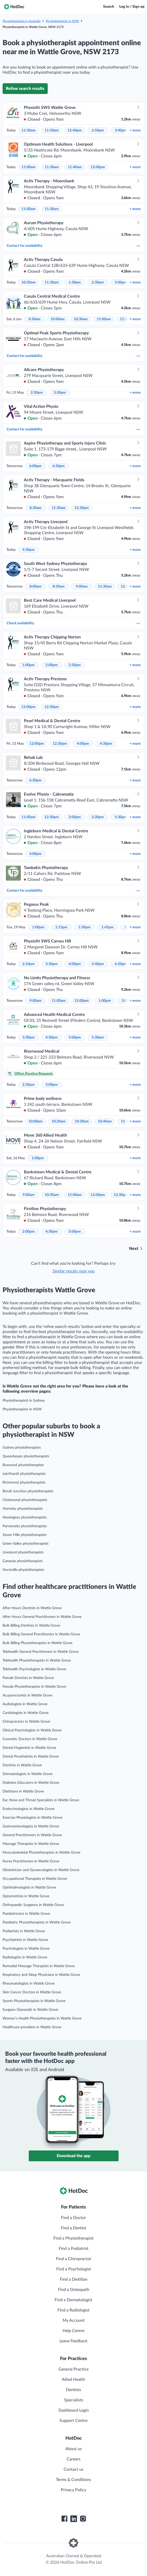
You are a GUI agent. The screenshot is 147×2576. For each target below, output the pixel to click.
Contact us (73, 2469)
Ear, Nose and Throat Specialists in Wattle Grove (41, 1800)
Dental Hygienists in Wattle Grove (29, 1748)
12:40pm (74, 130)
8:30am (34, 319)
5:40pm (98, 964)
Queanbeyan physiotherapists (26, 1456)
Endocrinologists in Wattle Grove (28, 1809)
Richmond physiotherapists (24, 1482)
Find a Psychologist (73, 2269)
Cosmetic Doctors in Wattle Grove (30, 1739)
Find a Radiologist (73, 2310)
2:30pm (98, 282)
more (135, 130)
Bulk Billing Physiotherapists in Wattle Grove (37, 1643)
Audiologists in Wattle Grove (25, 1704)
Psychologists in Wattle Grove (26, 1948)
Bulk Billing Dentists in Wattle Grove (31, 1625)
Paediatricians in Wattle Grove (26, 1914)
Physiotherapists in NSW (62, 21)
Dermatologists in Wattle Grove (27, 1774)
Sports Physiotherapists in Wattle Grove (34, 2001)
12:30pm (81, 508)
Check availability (73, 623)
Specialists (73, 2400)
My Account (74, 2320)
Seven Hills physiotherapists (24, 1535)
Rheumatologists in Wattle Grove (29, 1983)
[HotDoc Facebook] (64, 2518)
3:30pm (60, 392)
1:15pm (61, 927)
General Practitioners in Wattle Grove (32, 1835)
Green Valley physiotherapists (25, 1543)
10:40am (105, 1121)
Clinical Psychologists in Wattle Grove (32, 1730)
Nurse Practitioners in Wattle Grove (31, 1861)
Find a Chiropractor (73, 2259)
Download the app (73, 2156)
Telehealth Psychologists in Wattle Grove (34, 1669)
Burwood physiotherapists (23, 1465)
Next (133, 1249)
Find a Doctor (73, 2218)
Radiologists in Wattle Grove (25, 1957)
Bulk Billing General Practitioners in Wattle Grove (41, 1634)
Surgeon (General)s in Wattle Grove (30, 2010)
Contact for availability (73, 246)
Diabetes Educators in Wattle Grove (31, 1783)
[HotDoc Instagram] (82, 2518)
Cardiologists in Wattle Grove (25, 1713)
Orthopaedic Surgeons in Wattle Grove (33, 1905)
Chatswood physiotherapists (25, 1500)
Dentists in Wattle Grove (22, 1765)
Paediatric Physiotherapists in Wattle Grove (37, 1922)
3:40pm (121, 130)
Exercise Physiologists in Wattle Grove (32, 1817)
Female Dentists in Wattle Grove (28, 1678)
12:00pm (98, 167)
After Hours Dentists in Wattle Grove (32, 1608)
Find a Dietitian (73, 2279)
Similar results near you (74, 1271)
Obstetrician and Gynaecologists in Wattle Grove (41, 1870)
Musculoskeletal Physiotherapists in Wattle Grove (41, 1852)
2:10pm (28, 964)
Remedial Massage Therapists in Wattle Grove (39, 1966)
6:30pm (58, 466)
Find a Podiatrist (74, 2249)
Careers (74, 2459)
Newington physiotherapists (25, 1517)
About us (73, 2449)
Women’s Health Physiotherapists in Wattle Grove (42, 2018)
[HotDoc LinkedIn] (73, 2518)
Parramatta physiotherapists (25, 1526)
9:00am (82, 586)
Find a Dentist (73, 2228)
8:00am (36, 586)
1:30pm (74, 282)
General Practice (73, 2369)
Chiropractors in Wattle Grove (26, 1721)
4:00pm (83, 744)
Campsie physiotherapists (23, 1561)
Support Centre (73, 2421)
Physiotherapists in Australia (22, 21)
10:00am (58, 319)
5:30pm (121, 817)
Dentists (73, 2390)
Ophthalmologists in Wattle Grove (29, 1887)
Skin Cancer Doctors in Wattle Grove (32, 1992)
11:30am (29, 130)
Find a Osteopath (73, 2290)
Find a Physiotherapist (73, 2238)
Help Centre (73, 2331)
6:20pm (121, 964)
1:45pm (107, 927)
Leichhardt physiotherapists (24, 1474)
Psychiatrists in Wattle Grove (25, 1940)
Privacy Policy (73, 2490)
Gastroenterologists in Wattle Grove (31, 1826)
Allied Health (73, 2379)
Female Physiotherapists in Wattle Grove (34, 1686)
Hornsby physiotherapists (23, 1509)
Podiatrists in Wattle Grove (24, 1931)
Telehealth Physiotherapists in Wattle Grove (37, 1660)
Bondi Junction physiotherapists (28, 1491)
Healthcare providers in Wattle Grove (32, 2027)
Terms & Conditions (73, 2480)
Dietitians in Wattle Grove (23, 1791)
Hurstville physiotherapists (23, 1570)
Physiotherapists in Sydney (24, 1400)
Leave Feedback (73, 2341)
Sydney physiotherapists (22, 1447)
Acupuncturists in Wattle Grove (27, 1695)
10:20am (59, 1121)
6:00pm (35, 466)
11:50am (52, 130)
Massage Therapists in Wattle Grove (31, 1844)
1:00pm (28, 665)
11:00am (29, 167)
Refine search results (25, 89)
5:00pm (121, 282)
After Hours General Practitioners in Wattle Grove (42, 1617)
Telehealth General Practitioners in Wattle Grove (41, 1652)
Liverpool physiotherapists (23, 1552)
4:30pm (28, 550)
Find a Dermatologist (73, 2300)
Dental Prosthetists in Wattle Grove (31, 1756)
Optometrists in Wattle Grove (26, 1896)
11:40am (75, 167)
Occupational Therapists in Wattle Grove (35, 1879)
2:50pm (98, 130)
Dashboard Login (73, 2410)
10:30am (29, 282)
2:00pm (51, 665)
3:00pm (51, 1085)
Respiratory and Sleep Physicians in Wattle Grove (41, 1975)
